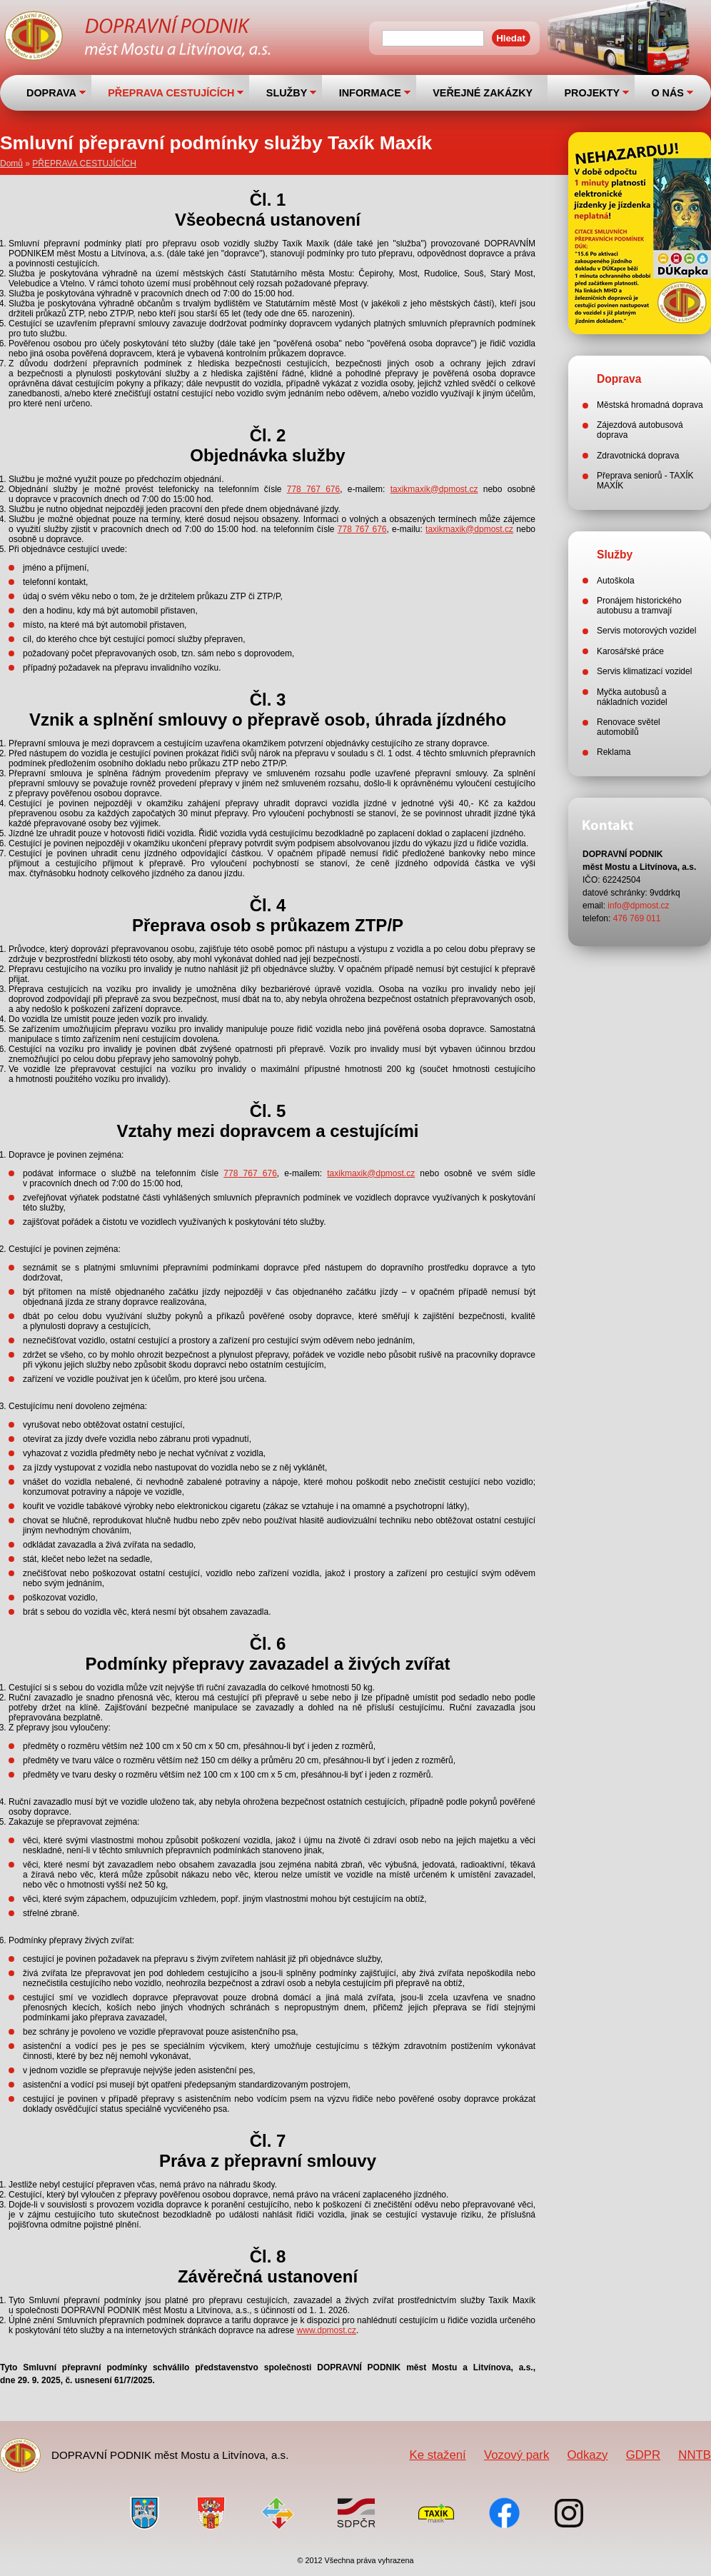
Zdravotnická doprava (638, 456)
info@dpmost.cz (638, 906)
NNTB (694, 2455)
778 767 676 (313, 489)
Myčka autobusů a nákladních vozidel (632, 697)
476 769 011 (637, 918)
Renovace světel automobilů (628, 727)
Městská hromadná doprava (650, 405)
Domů (11, 164)
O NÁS (667, 93)
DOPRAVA (51, 93)
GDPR (643, 2455)
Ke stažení (437, 2455)
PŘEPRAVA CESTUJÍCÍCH (171, 93)
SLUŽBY (287, 93)
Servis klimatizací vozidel (644, 671)
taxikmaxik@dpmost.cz (434, 489)
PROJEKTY (592, 93)
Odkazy (588, 2455)
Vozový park (516, 2455)
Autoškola (616, 581)
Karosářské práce (630, 651)
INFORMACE (370, 93)
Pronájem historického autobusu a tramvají (639, 606)
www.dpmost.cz (326, 2330)
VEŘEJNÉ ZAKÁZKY (483, 93)
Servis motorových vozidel (646, 631)
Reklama (613, 752)
